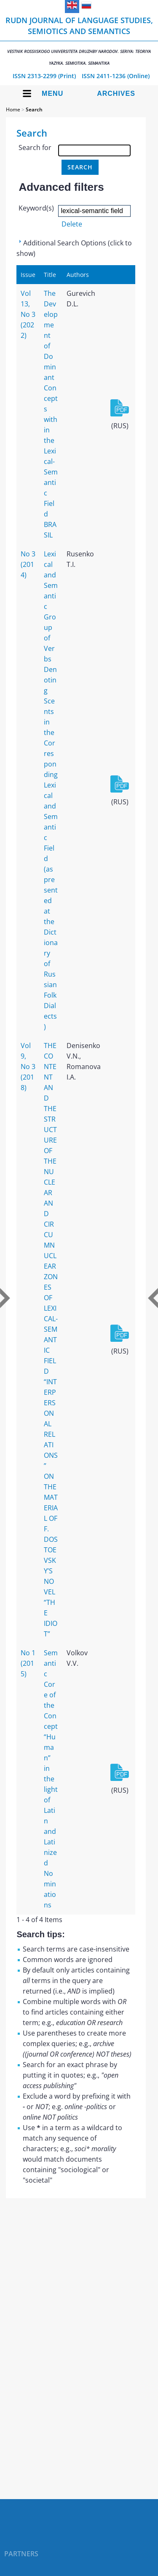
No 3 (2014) (28, 564)
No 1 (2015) (28, 1663)
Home (13, 109)
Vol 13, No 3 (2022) (28, 314)
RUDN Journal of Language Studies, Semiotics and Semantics (79, 40)
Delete (72, 224)
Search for (35, 147)
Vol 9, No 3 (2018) (28, 1066)
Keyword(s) (36, 208)
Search (34, 109)
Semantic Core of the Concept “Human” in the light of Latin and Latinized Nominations (51, 1779)
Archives (116, 93)
